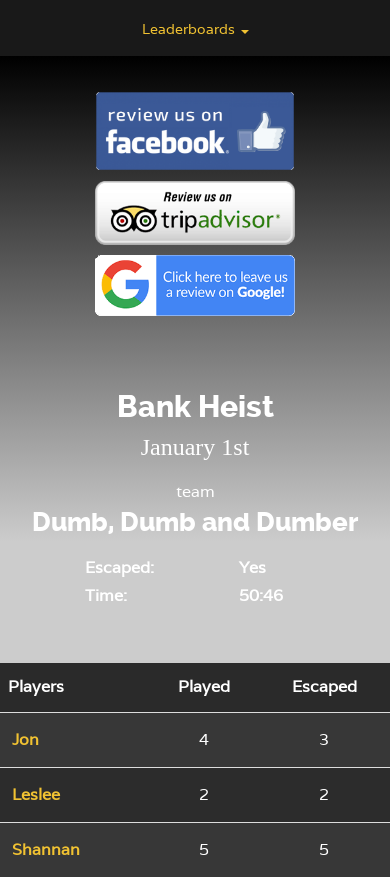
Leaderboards (195, 29)
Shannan (46, 849)
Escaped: (119, 567)
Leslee (36, 794)
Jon (25, 739)
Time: (106, 595)
